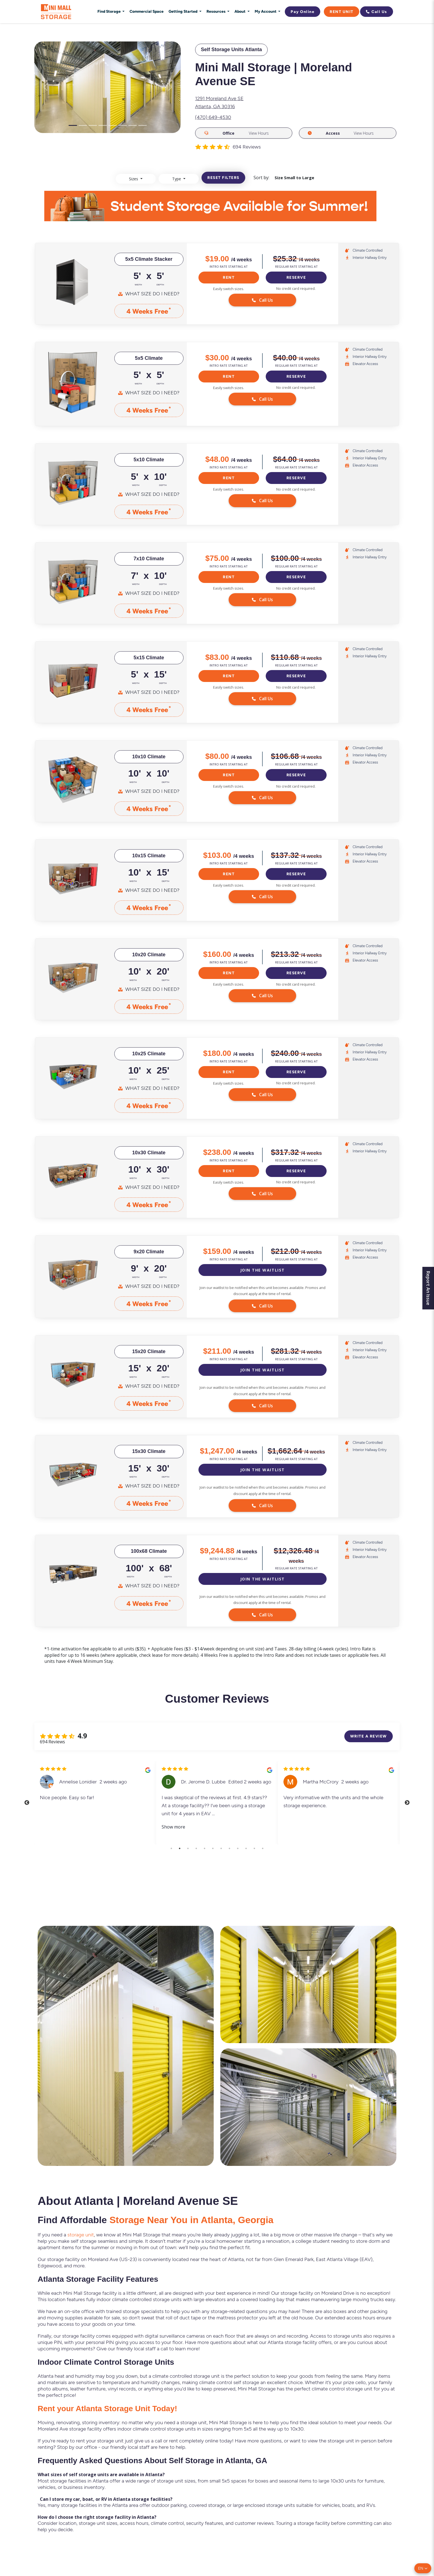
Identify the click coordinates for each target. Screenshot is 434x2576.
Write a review (368, 1736)
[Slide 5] (112, 125)
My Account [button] (266, 11)
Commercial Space (147, 11)
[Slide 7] (132, 125)
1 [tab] (171, 1848)
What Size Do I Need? (152, 294)
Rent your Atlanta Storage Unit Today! (107, 2408)
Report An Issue (428, 1288)
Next (407, 1803)
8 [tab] (229, 1848)
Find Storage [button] (109, 11)
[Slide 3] (93, 125)
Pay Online (302, 11)
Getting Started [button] (183, 11)
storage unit (81, 2235)
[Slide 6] (122, 125)
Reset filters (223, 177)
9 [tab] (238, 1848)
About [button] (240, 11)
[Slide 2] (83, 125)
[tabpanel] (95, 1802)
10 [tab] (246, 1848)
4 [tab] (196, 1848)
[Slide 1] (73, 125)
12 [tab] (262, 1848)
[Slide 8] (142, 125)
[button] (423, 2568)
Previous (27, 1803)
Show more (173, 1827)
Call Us (376, 11)
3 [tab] (188, 1848)
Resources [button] (216, 11)
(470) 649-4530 (213, 117)
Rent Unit (341, 11)
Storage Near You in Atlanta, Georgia (191, 2220)
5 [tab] (204, 1848)
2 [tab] (179, 1848)
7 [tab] (221, 1848)
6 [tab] (213, 1848)
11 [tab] (254, 1848)
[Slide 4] (103, 125)
